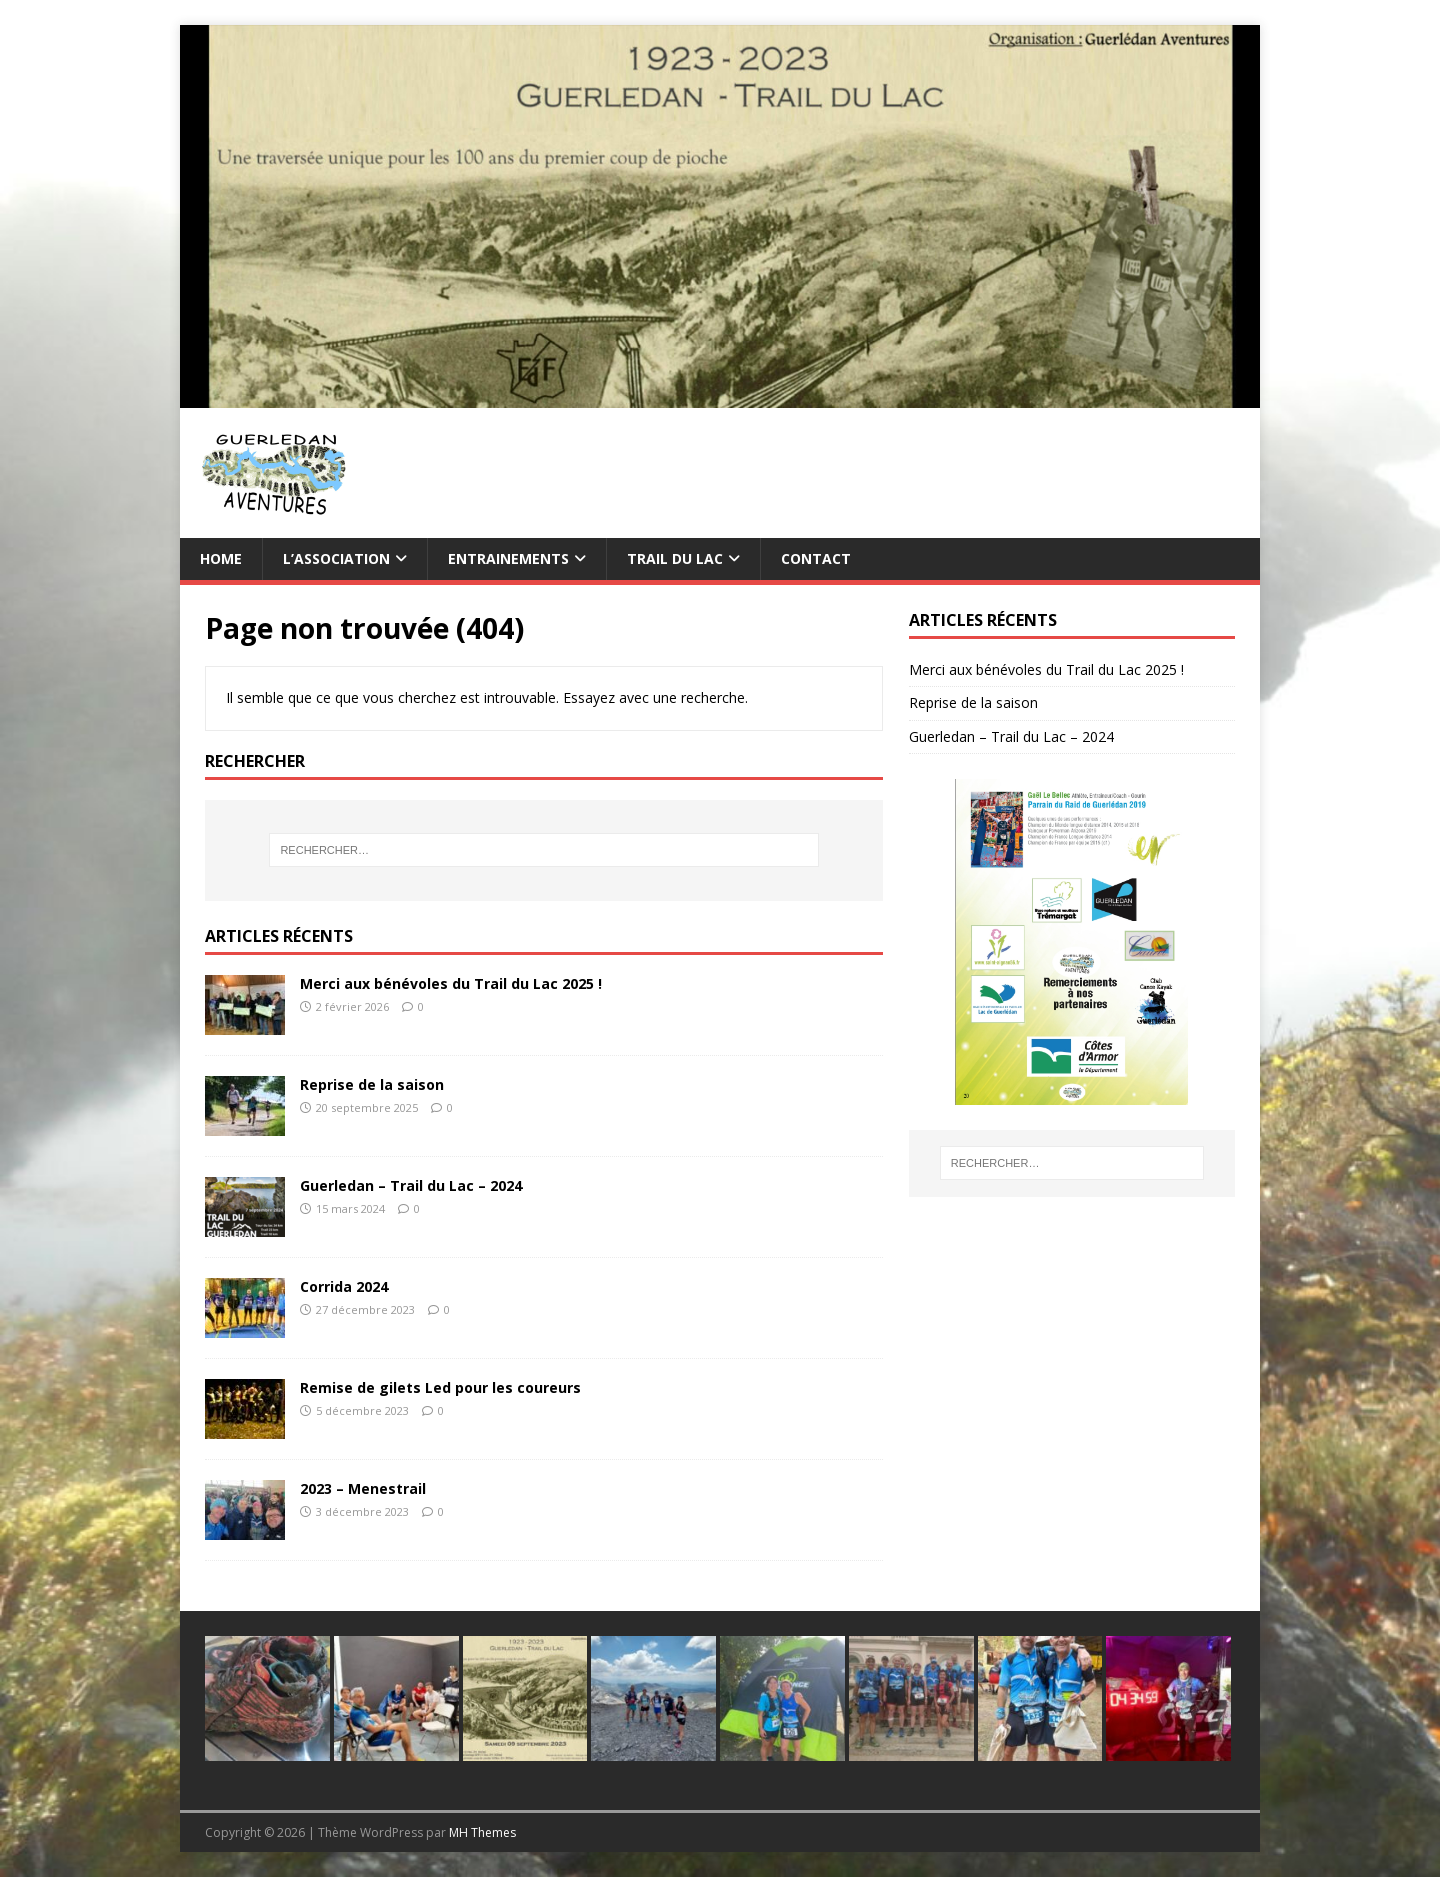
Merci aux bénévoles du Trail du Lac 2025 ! (451, 983)
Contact (816, 558)
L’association (336, 558)
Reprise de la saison (372, 1084)
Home (221, 558)
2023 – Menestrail (363, 1488)
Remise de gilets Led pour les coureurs (440, 1387)
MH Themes (482, 1832)
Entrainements (508, 558)
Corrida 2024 (344, 1286)
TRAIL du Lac (675, 558)
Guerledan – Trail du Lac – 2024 (411, 1185)
